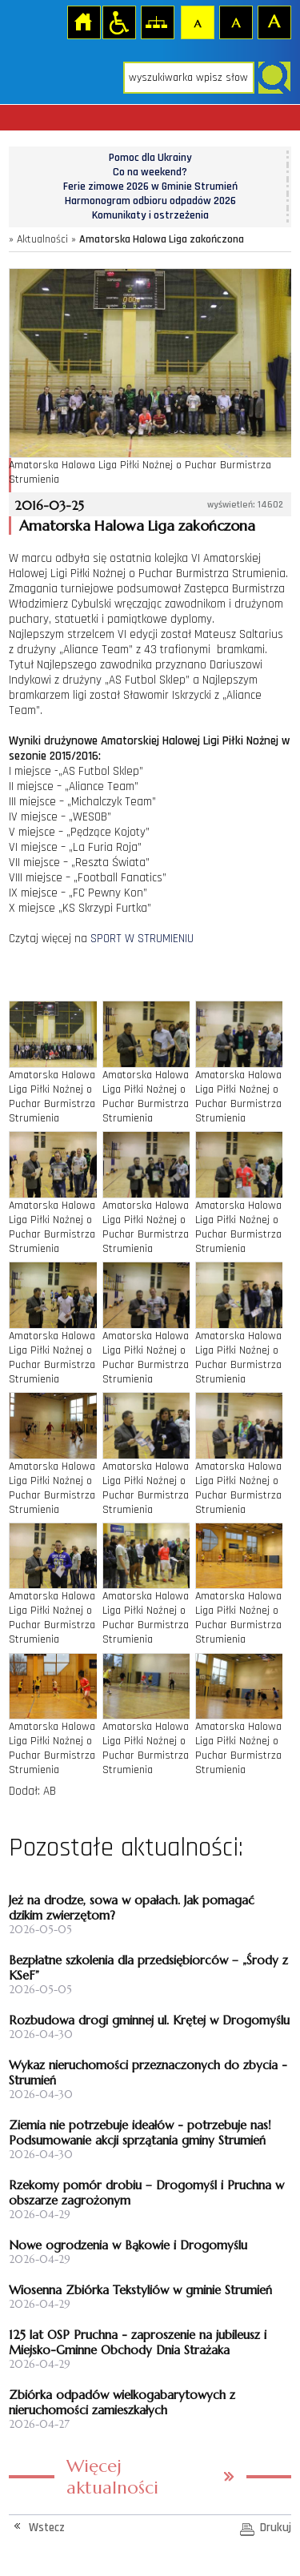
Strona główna (83, 21)
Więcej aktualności (112, 2476)
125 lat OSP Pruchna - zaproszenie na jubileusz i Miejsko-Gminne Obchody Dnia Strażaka (137, 2342)
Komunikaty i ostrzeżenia (150, 215)
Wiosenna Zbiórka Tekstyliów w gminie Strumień (140, 2289)
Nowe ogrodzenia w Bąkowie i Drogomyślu (128, 2245)
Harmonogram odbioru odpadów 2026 (150, 201)
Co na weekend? (150, 172)
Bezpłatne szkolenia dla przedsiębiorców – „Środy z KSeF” (148, 1967)
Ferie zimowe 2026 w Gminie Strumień (150, 186)
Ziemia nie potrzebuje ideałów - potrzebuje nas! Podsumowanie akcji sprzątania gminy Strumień (140, 2132)
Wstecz (47, 2527)
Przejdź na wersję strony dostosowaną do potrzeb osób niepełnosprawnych (118, 21)
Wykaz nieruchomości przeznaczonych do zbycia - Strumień (148, 2072)
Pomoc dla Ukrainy (150, 157)
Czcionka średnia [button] (235, 21)
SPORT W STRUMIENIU (142, 938)
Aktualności (42, 239)
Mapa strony (156, 21)
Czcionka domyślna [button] (196, 21)
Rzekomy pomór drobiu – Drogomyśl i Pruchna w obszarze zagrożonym (146, 2192)
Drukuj (275, 2527)
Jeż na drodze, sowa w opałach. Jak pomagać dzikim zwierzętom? (131, 1907)
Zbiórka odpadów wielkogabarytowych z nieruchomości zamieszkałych (122, 2402)
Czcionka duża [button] (273, 21)
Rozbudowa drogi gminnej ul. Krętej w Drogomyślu (149, 2020)
